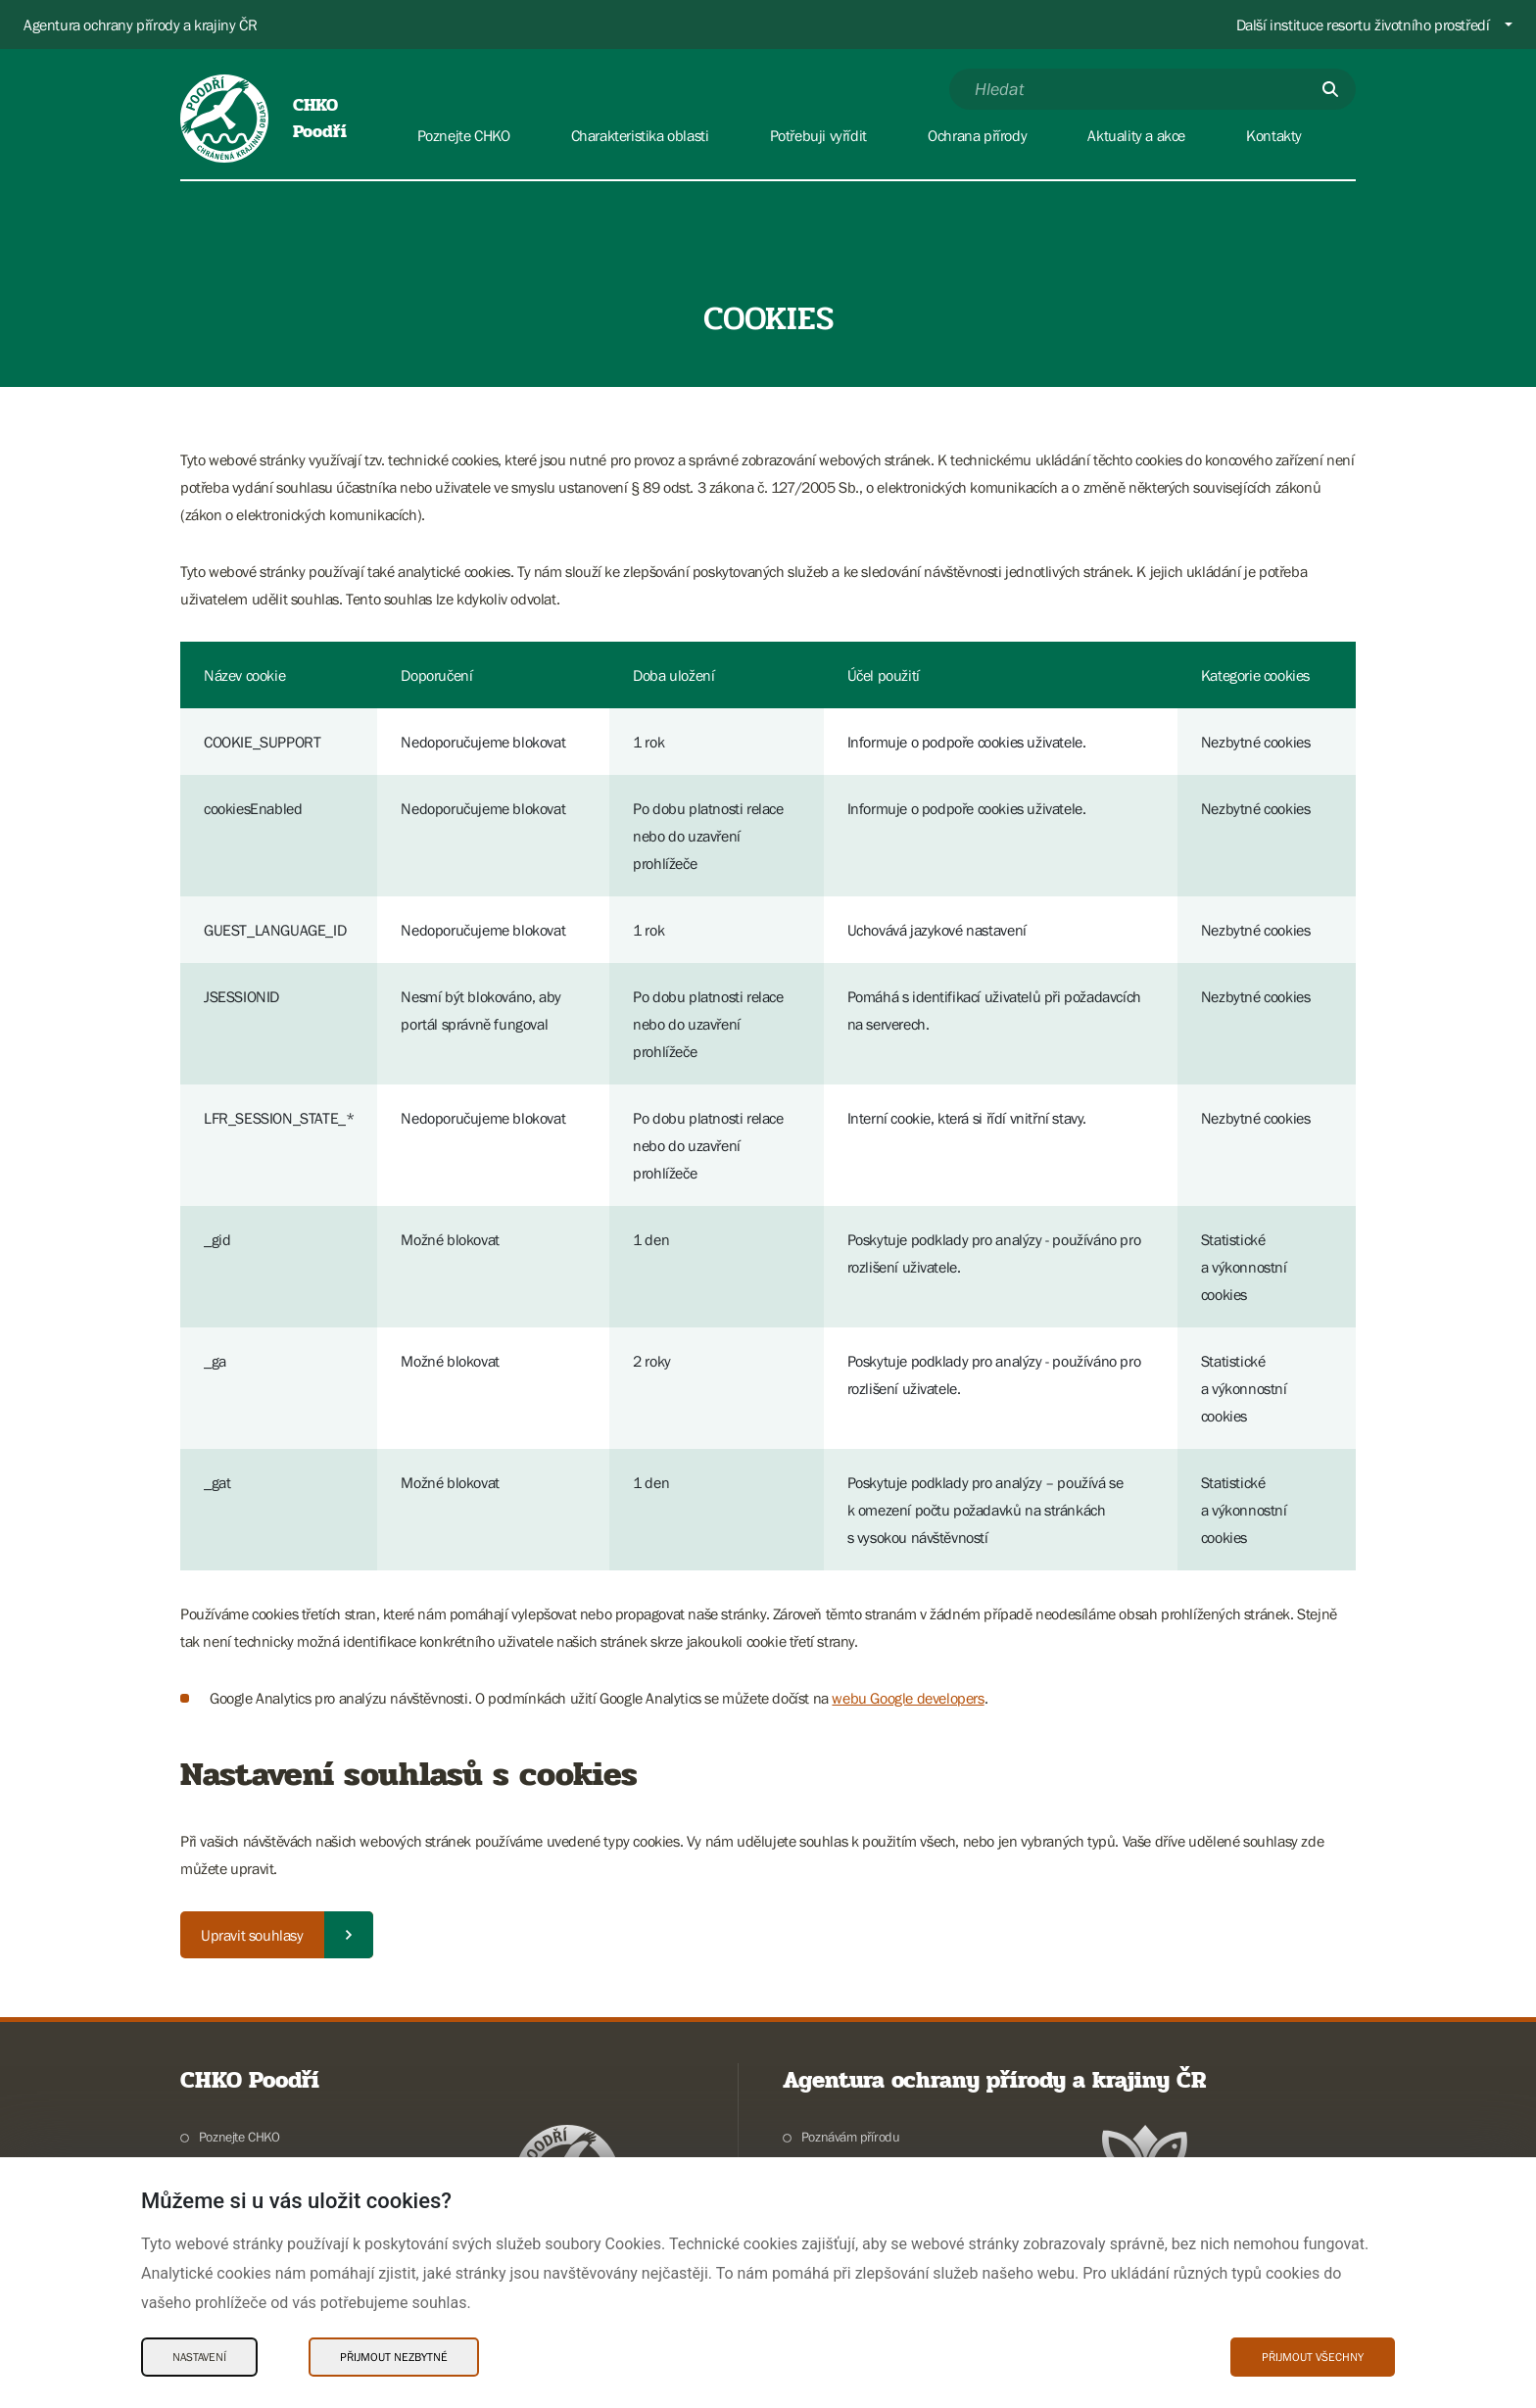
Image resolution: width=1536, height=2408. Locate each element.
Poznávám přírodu (850, 2136)
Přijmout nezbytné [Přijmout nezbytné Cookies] (394, 2357)
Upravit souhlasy (252, 1935)
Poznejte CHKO (239, 2136)
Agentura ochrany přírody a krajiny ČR (140, 24)
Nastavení (199, 2357)
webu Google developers (908, 1698)
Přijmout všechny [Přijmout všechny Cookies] (1313, 2357)
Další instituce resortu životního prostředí (1363, 24)
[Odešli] (1330, 89)
